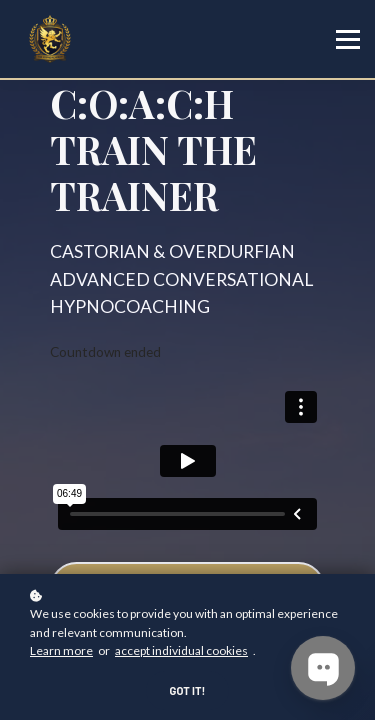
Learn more (61, 650)
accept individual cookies (181, 650)
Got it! (188, 690)
